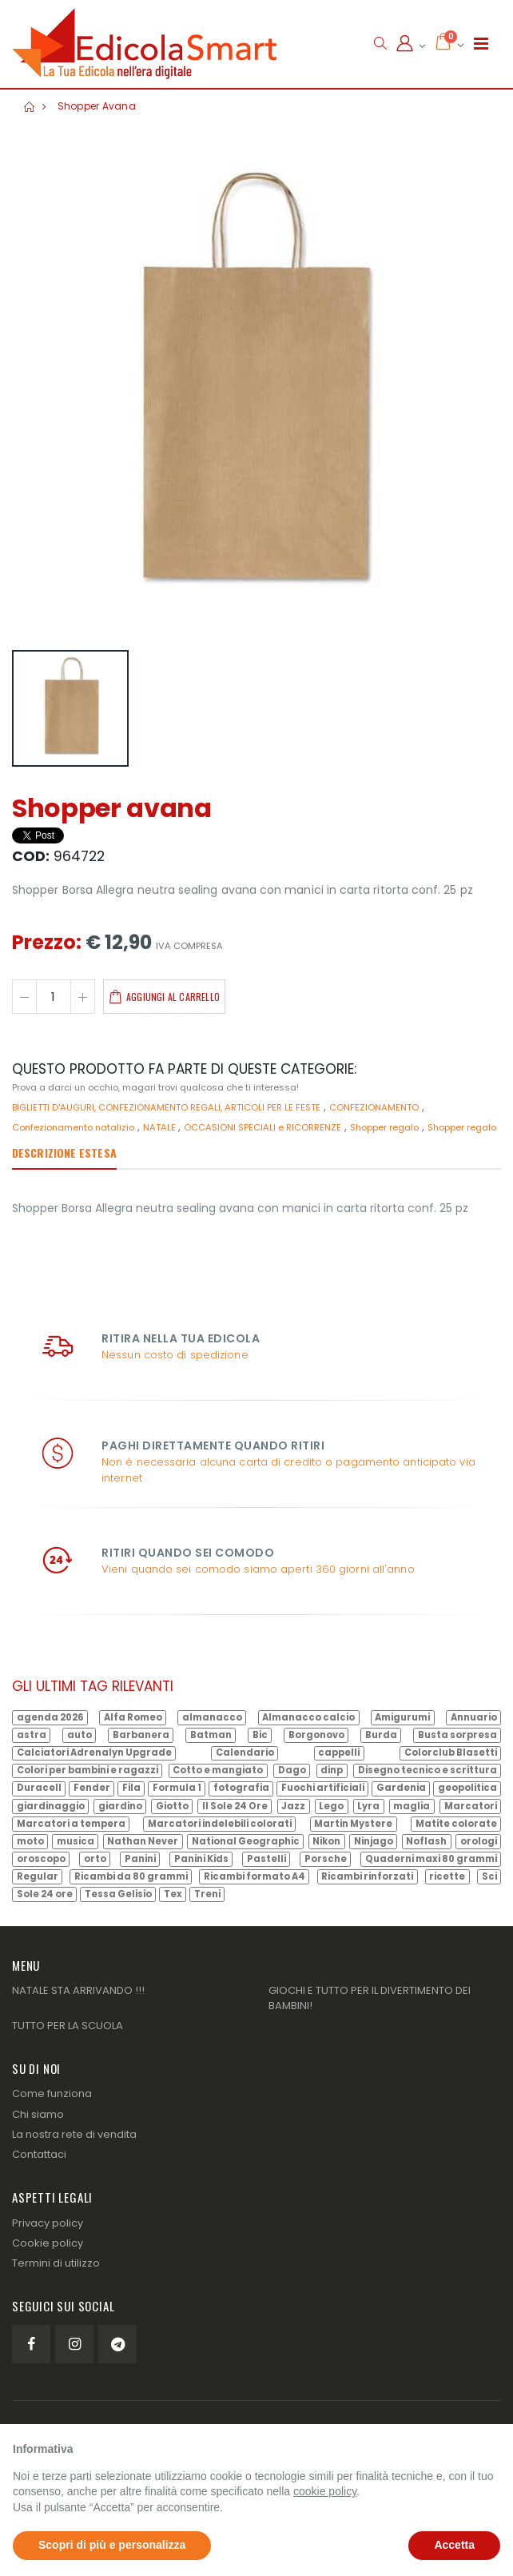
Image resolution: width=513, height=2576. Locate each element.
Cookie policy (47, 2243)
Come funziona (52, 2093)
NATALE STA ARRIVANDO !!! (78, 1990)
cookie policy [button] (324, 2491)
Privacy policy (47, 2223)
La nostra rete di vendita (74, 2134)
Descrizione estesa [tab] (64, 1152)
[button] (380, 43)
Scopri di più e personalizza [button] (111, 2544)
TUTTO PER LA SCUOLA (67, 2025)
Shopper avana (97, 106)
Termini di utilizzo (56, 2263)
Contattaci (39, 2154)
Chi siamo (38, 2114)
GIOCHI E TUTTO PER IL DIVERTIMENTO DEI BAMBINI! (369, 1997)
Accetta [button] (454, 2544)
